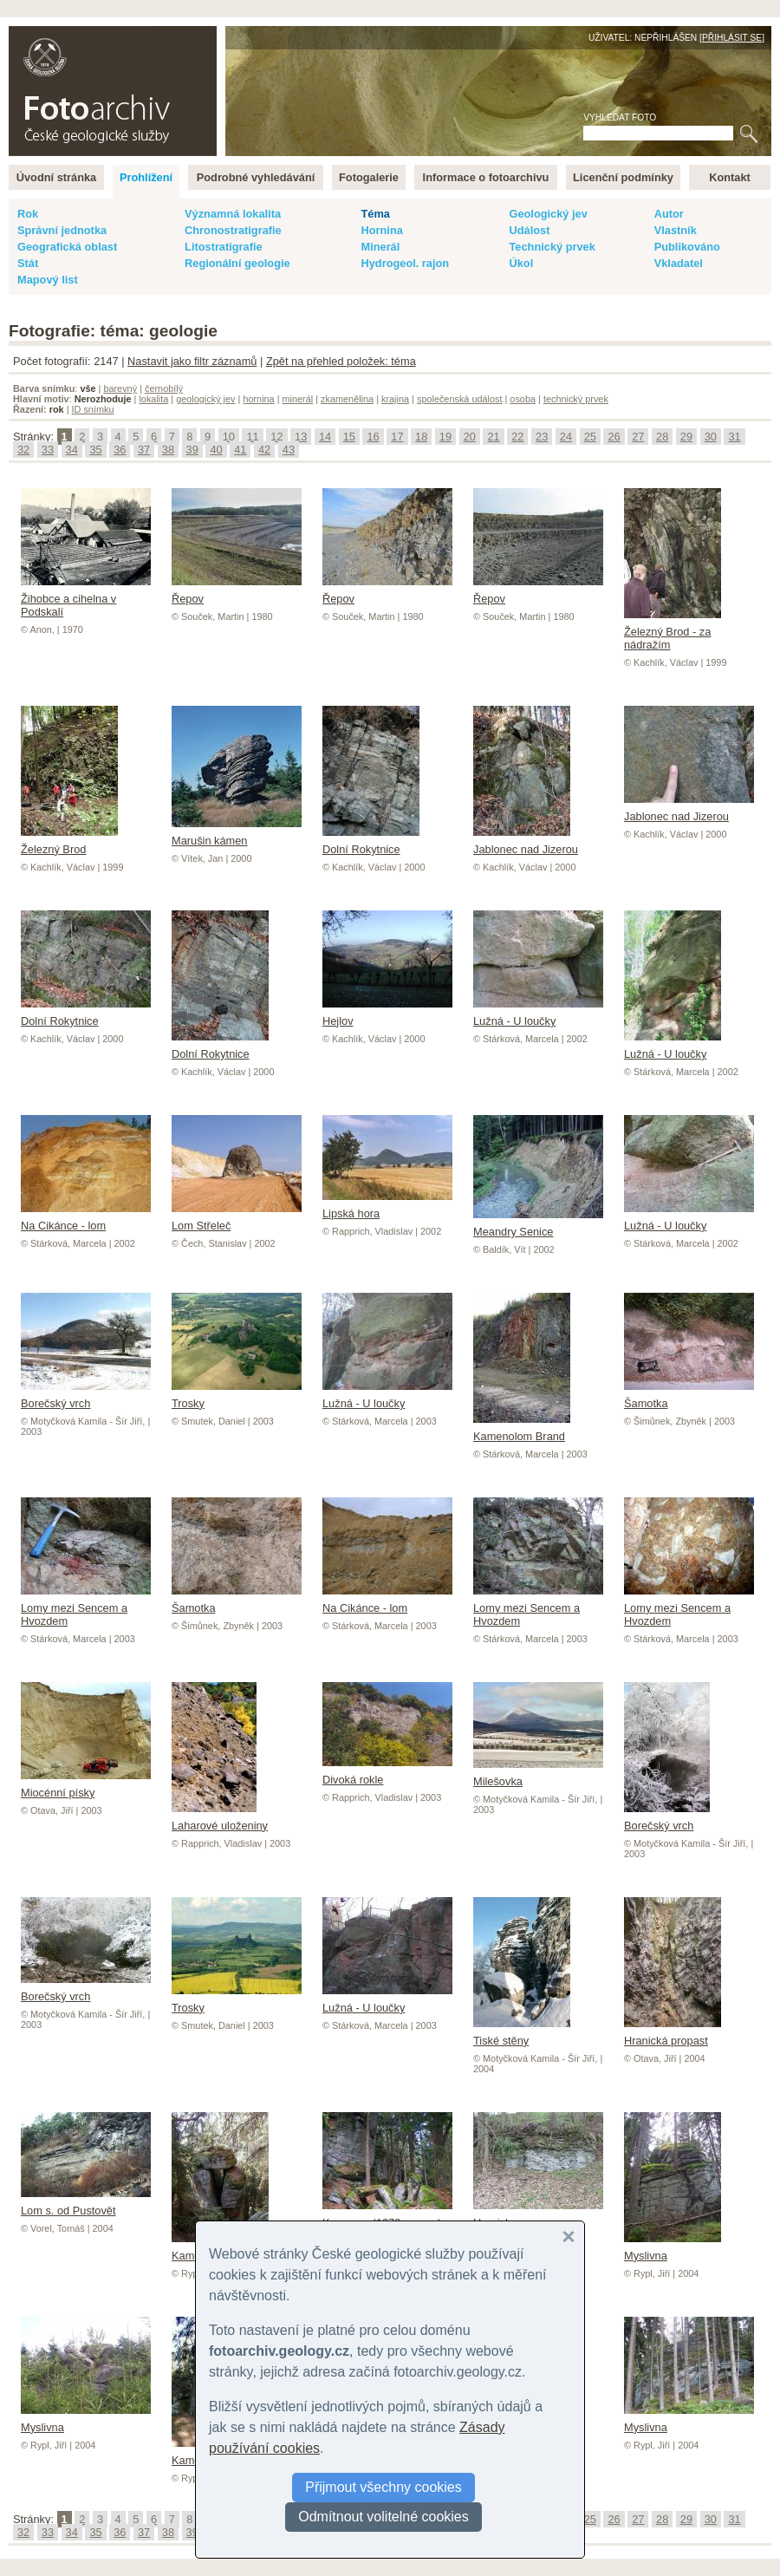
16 (373, 436)
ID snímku (93, 409)
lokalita (153, 399)
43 (289, 449)
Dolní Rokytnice (370, 843)
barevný (120, 388)
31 (734, 436)
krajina (395, 399)
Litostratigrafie (224, 246)
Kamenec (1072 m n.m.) (387, 2216)
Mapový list (47, 279)
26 (614, 436)
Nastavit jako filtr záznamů (192, 361)
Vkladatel (678, 263)
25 (590, 436)
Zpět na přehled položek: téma (341, 361)
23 (542, 436)
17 (397, 436)
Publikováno (687, 246)
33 (48, 449)
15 (349, 436)
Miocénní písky (86, 1786)
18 (421, 436)
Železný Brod (69, 843)
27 (638, 436)
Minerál (380, 246)
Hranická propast (672, 2034)
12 (276, 436)
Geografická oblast (67, 246)
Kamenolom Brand (521, 1430)
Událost (529, 230)
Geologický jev (548, 213)
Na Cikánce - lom (86, 1219)
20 (470, 436)
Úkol (521, 263)
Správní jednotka (62, 230)
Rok (27, 213)
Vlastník (675, 230)
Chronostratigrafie (233, 230)
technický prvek (575, 399)
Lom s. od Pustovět (86, 2204)
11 (252, 436)
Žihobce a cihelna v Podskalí (86, 598)
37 (144, 449)
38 (168, 449)
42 (264, 449)
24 (566, 436)
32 (23, 449)
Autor (669, 213)
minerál (298, 399)
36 (120, 449)
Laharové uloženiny (220, 1819)
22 (517, 436)
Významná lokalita (233, 213)
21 (493, 436)
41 (240, 449)
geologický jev (205, 399)
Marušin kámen (237, 834)
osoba (523, 399)
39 (192, 449)
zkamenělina (347, 399)
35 (95, 449)
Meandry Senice (538, 1225)
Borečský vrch (86, 1397)
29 (686, 436)
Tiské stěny (521, 2034)
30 (711, 436)
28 (662, 436)
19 (445, 436)
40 (216, 449)
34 (72, 449)
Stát (27, 263)
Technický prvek (552, 246)
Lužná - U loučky (538, 1014)
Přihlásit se (732, 37)
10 (229, 436)
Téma (375, 213)
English (196, 35)
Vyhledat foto (619, 117)
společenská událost (460, 399)
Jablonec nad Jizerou (525, 843)
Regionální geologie (237, 263)
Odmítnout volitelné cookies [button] (383, 2516)
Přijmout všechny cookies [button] (383, 2487)
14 (325, 436)
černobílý (164, 388)
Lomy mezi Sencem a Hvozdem (86, 1607)
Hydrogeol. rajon (405, 263)
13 (301, 436)
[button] (568, 2237)
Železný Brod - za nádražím (672, 631)
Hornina (381, 230)
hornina (258, 399)
